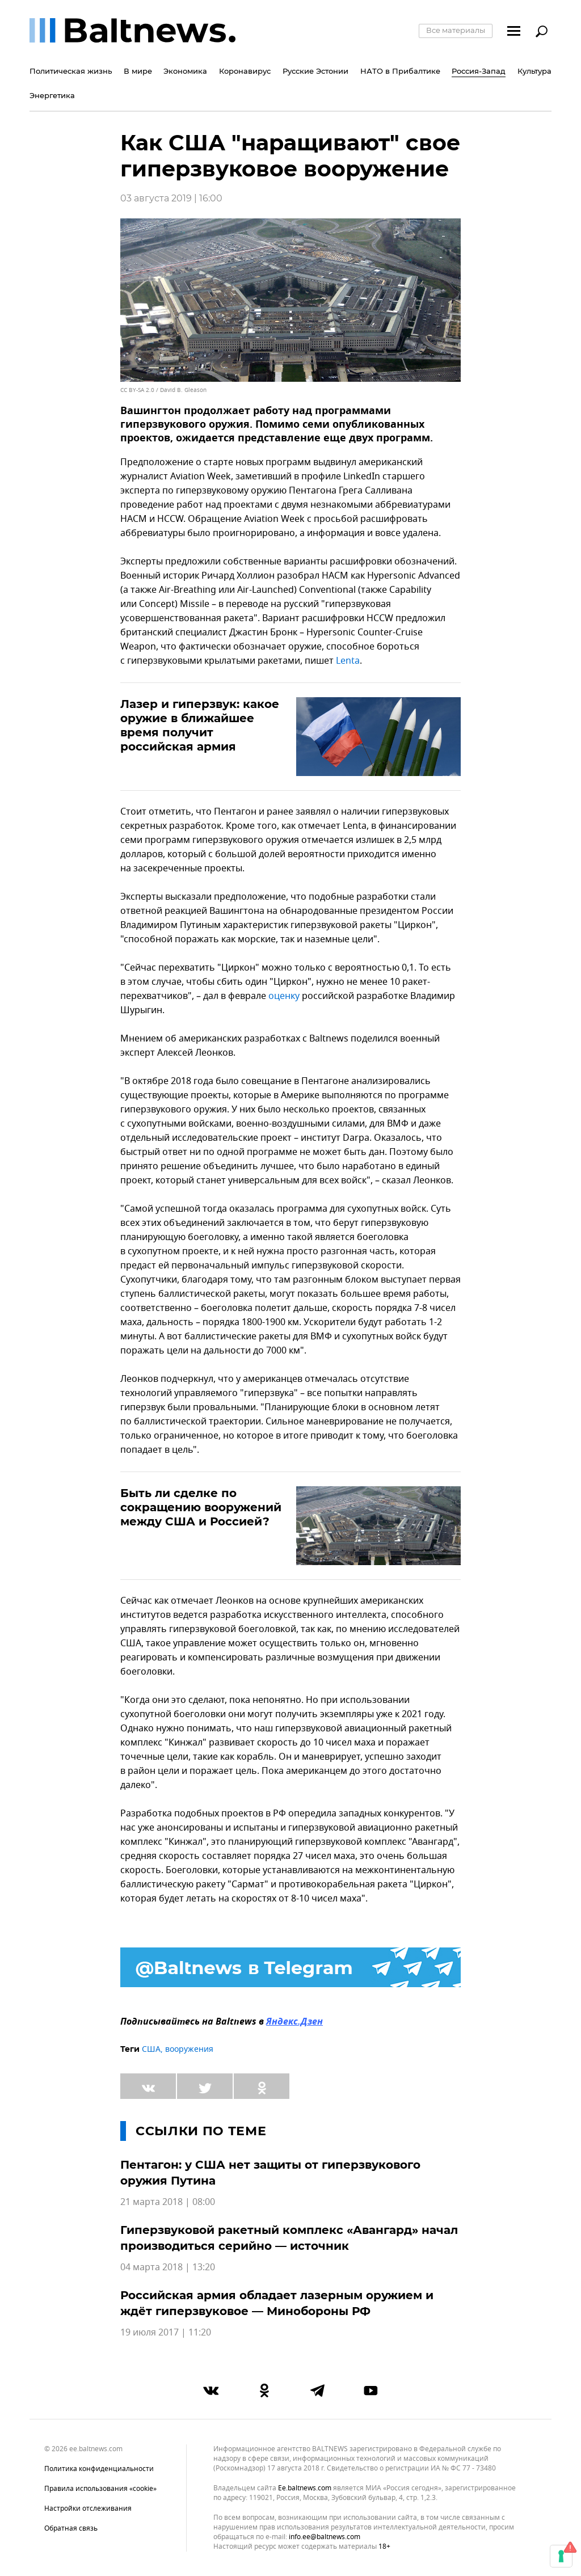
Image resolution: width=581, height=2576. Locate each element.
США (151, 2049)
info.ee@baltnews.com (324, 2537)
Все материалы (455, 30)
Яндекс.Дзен (294, 2022)
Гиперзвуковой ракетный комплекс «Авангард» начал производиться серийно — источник (289, 2238)
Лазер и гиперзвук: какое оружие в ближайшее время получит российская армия (199, 725)
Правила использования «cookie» (100, 2489)
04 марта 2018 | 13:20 (167, 2267)
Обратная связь (71, 2528)
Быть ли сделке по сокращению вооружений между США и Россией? (200, 1507)
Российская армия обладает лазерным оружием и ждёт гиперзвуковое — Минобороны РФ (276, 2303)
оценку (284, 996)
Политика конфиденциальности (99, 2469)
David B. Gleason (183, 390)
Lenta (348, 661)
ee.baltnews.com (304, 2488)
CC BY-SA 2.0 (137, 390)
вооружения (189, 2049)
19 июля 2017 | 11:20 (165, 2332)
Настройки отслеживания (88, 2508)
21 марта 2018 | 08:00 (167, 2202)
